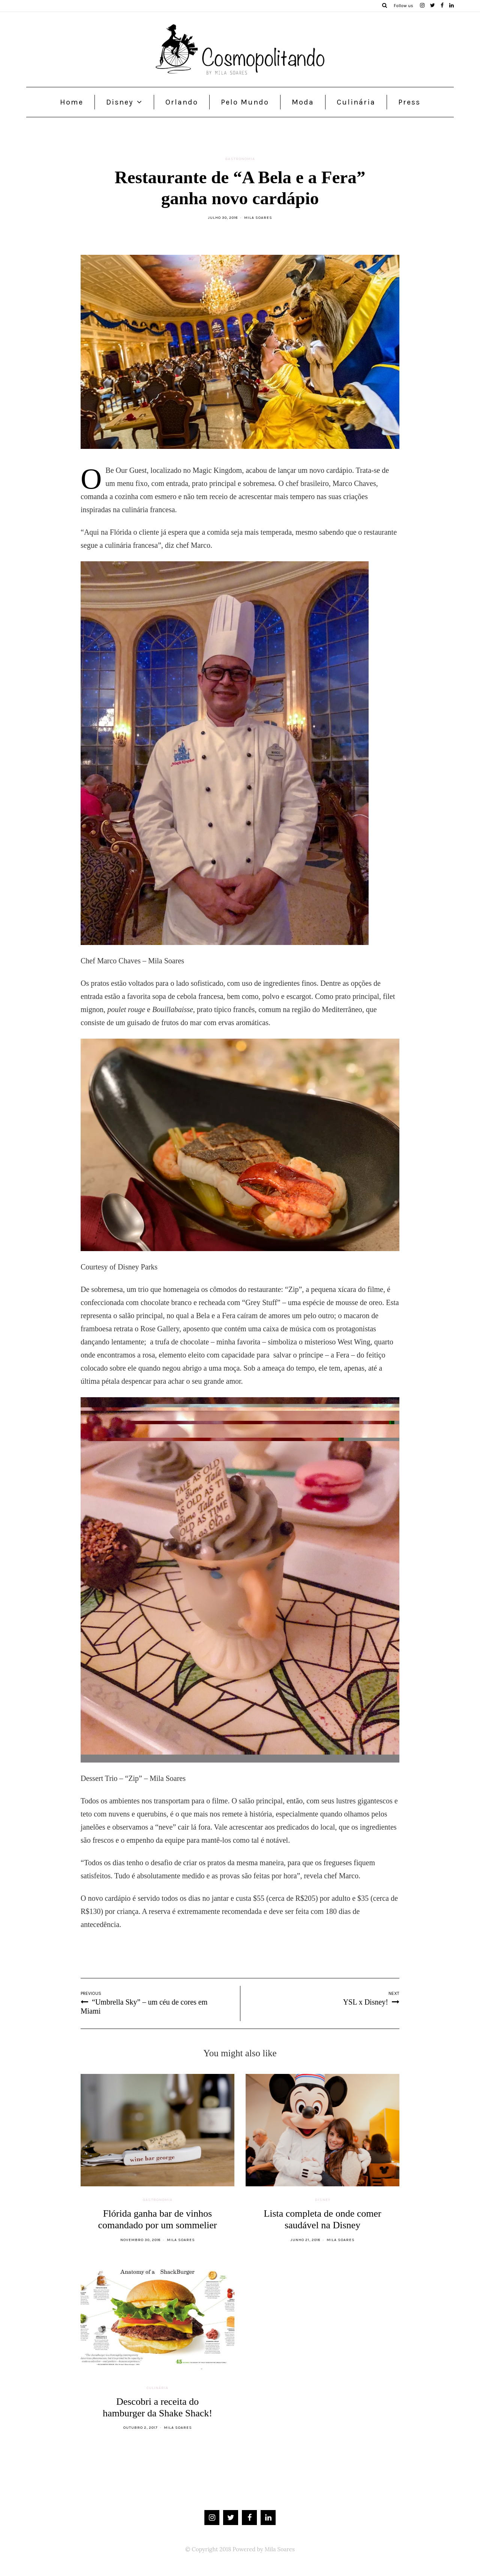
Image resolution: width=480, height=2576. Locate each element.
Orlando (181, 102)
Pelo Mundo (245, 102)
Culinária (356, 102)
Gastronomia (240, 159)
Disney (119, 102)
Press (409, 102)
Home (71, 102)
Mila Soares (258, 217)
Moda (303, 102)
